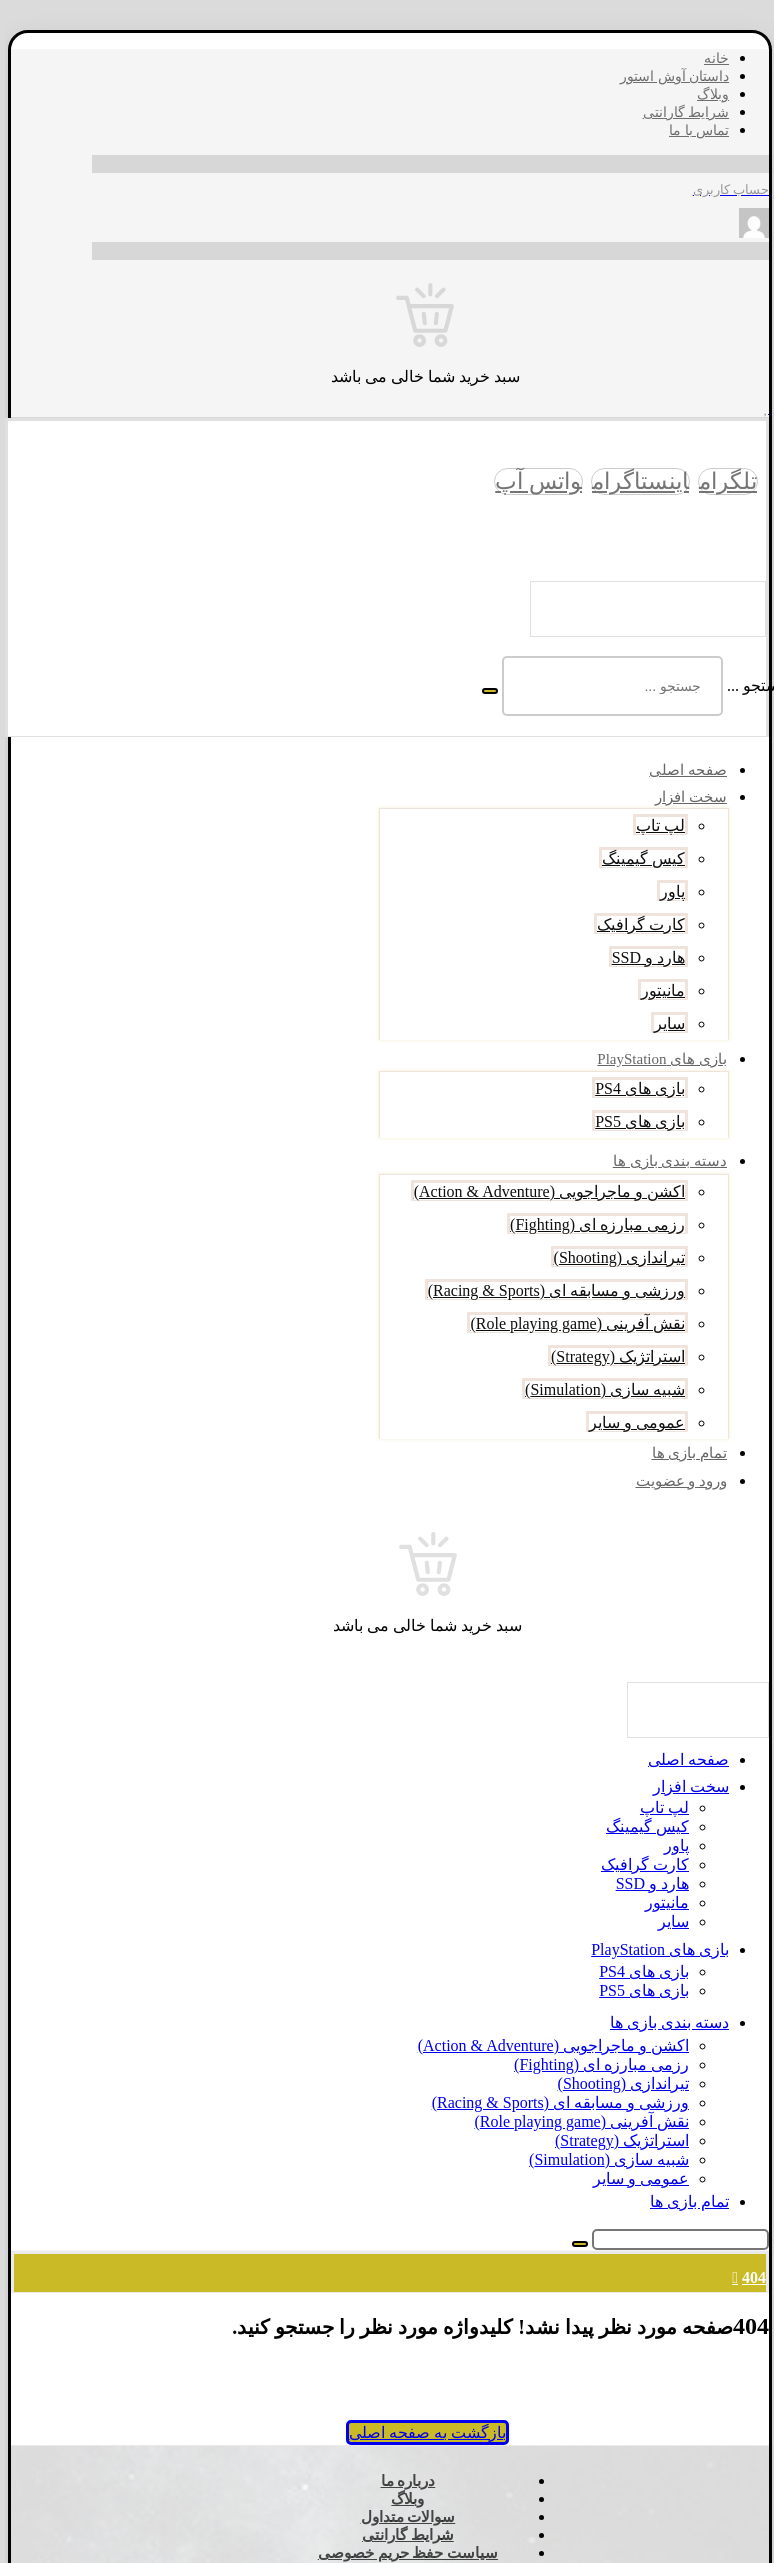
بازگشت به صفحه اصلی (421, 2432)
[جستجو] (484, 691)
